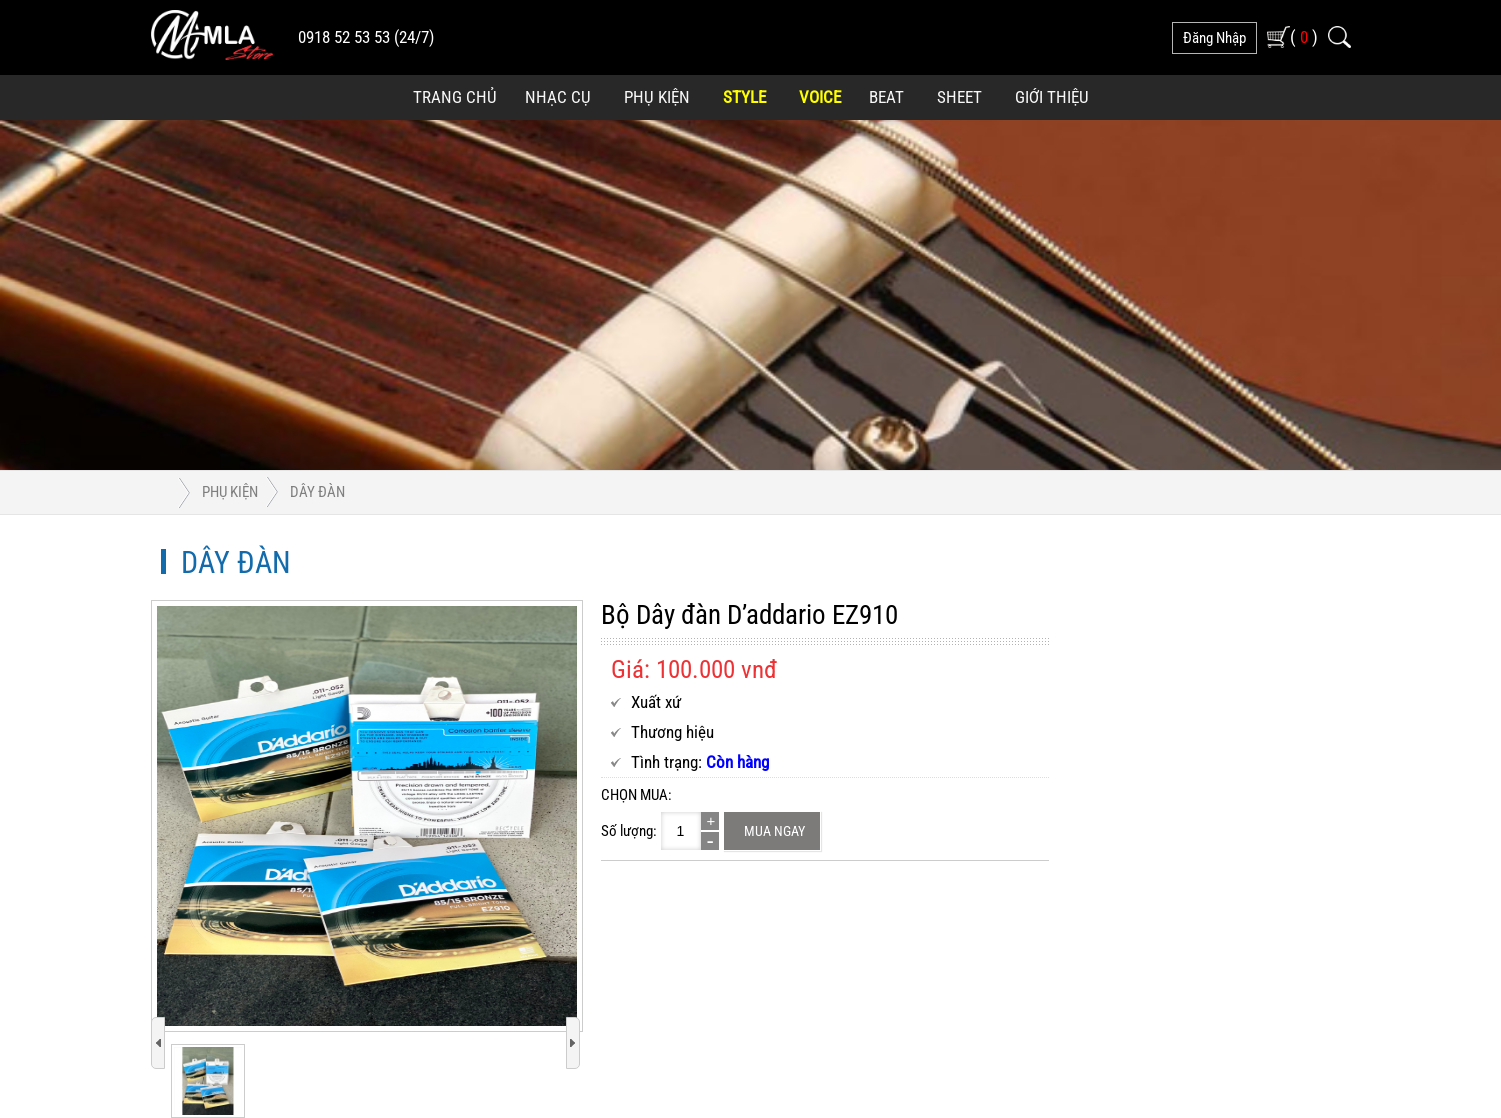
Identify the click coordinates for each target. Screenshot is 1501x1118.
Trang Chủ (455, 97)
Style (744, 97)
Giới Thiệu (1052, 97)
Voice (820, 97)
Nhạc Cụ (558, 97)
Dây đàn (317, 492)
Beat (886, 97)
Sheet (959, 97)
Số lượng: (629, 831)
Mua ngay (774, 831)
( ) (1304, 36)
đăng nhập (1214, 38)
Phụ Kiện (657, 97)
